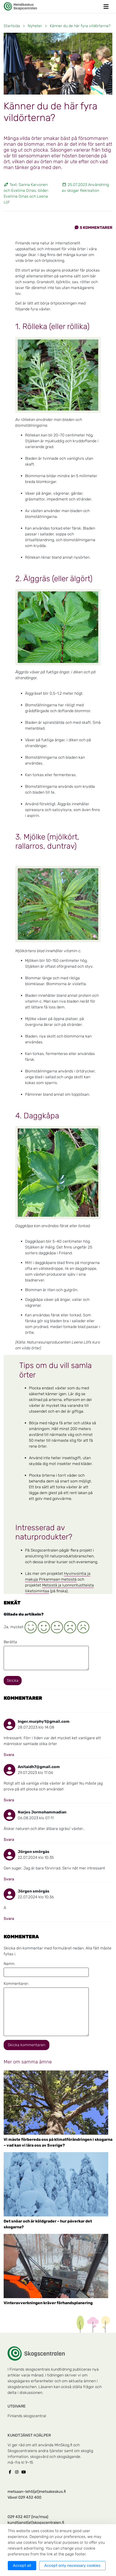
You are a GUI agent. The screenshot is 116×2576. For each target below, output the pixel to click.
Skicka (12, 1680)
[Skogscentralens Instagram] (17, 2472)
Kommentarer (93, 227)
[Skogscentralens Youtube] (24, 2472)
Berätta (10, 1642)
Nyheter (35, 26)
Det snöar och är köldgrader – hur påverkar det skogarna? (48, 2224)
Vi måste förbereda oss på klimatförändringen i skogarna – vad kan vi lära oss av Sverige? (58, 2142)
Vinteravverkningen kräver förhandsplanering (48, 2303)
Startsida (12, 26)
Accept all (22, 2565)
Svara (9, 1754)
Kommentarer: (16, 1983)
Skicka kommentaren (26, 2045)
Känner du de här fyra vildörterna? (80, 26)
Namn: (9, 1963)
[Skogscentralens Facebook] (11, 2472)
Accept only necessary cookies (72, 2565)
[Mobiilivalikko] (108, 6)
